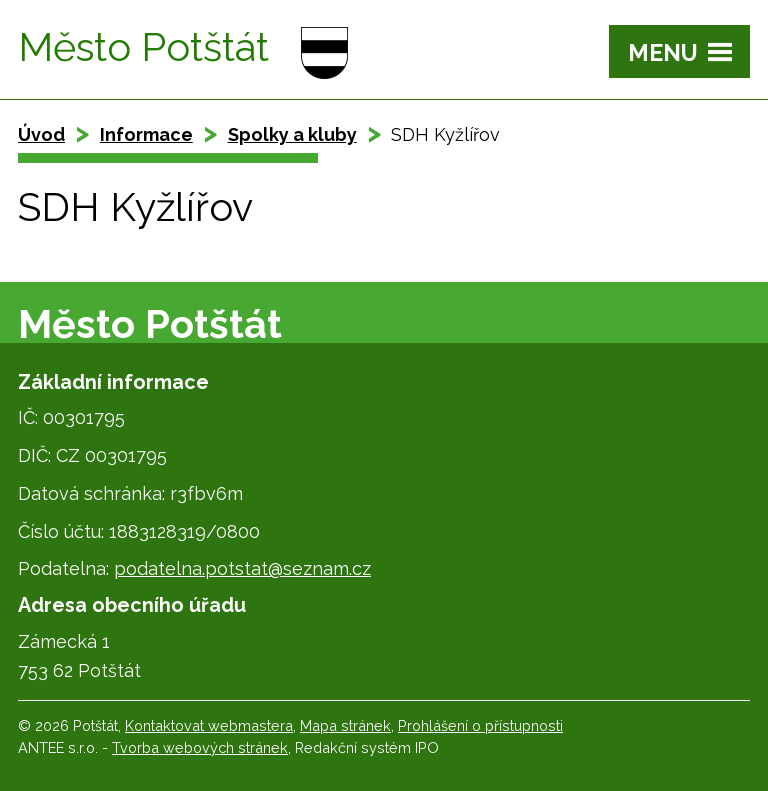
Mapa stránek (345, 725)
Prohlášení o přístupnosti (480, 725)
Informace (146, 134)
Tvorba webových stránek (200, 747)
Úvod (41, 134)
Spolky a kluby (292, 134)
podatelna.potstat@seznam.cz (242, 568)
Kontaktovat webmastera (209, 725)
